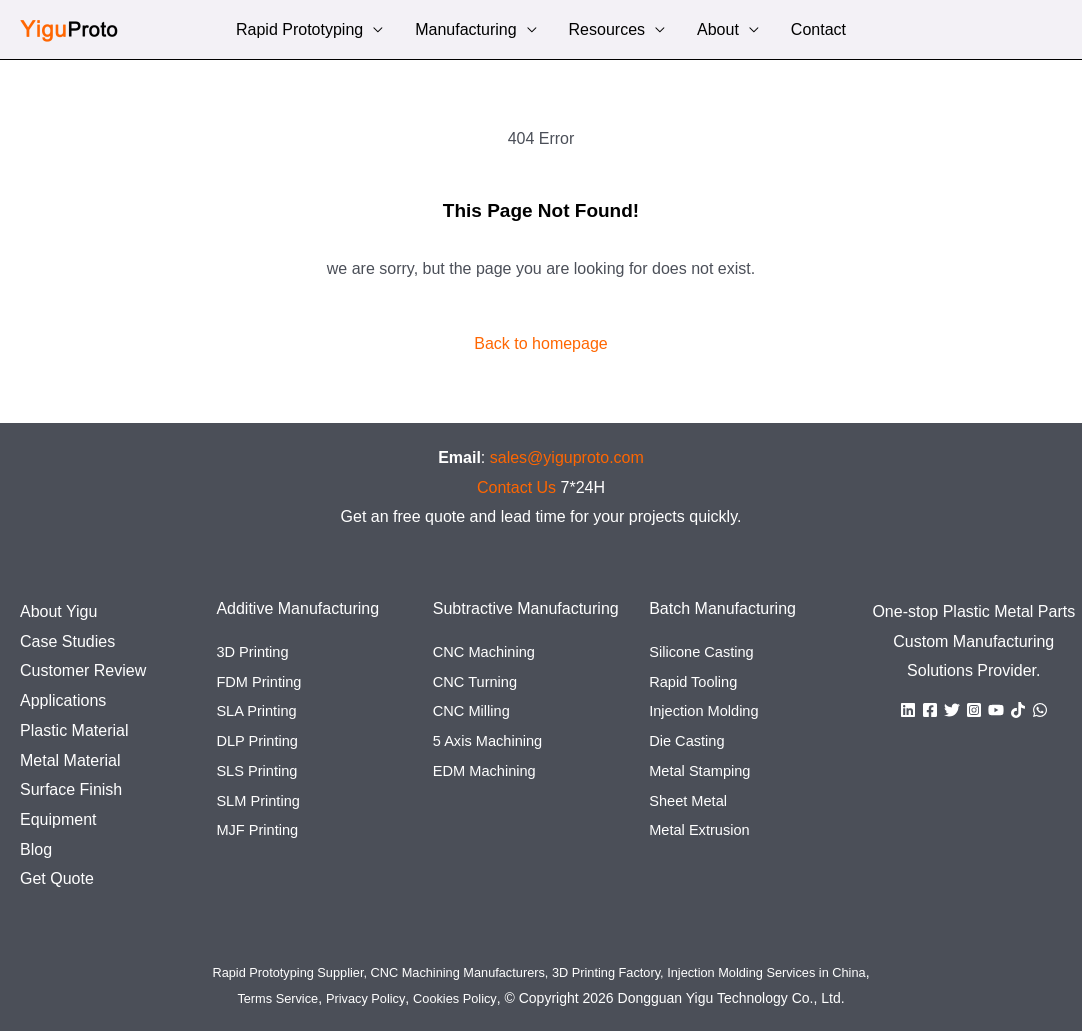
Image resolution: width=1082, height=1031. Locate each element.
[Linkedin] (908, 710)
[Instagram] (974, 710)
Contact (818, 31)
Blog (36, 849)
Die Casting (690, 740)
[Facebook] (930, 710)
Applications (63, 700)
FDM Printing (262, 681)
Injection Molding (709, 710)
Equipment (58, 819)
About (718, 31)
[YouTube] (996, 710)
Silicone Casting (706, 651)
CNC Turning (479, 681)
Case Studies (67, 641)
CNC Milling (475, 710)
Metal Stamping (704, 770)
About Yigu (58, 611)
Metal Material (70, 760)
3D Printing (255, 651)
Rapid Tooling (697, 681)
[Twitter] (952, 710)
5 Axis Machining (493, 740)
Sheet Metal (691, 800)
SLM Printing (262, 800)
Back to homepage (540, 343)
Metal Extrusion (704, 829)
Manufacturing (465, 31)
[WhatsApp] (1040, 710)
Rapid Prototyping (299, 31)
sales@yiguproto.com (567, 457)
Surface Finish (71, 789)
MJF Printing (261, 829)
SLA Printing (260, 710)
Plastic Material (74, 730)
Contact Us (516, 487)
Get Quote (57, 878)
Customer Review (83, 670)
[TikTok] (1018, 710)
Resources (607, 31)
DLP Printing (261, 740)
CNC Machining (489, 651)
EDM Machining (489, 770)
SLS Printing (260, 770)
